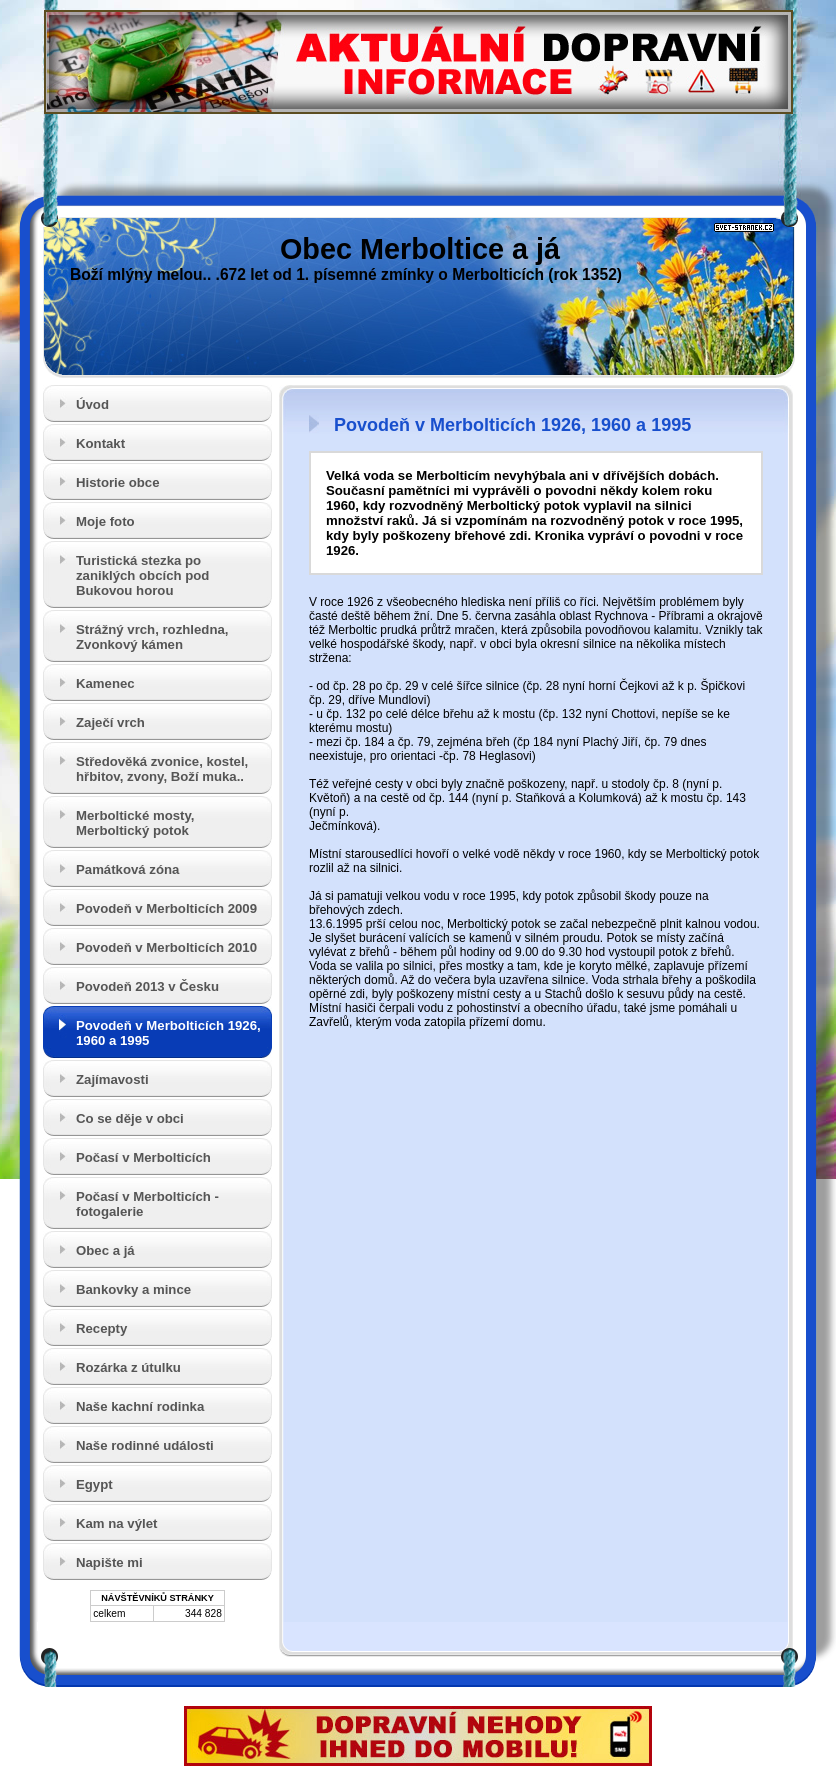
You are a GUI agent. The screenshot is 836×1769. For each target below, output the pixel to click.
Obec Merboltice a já (420, 249)
